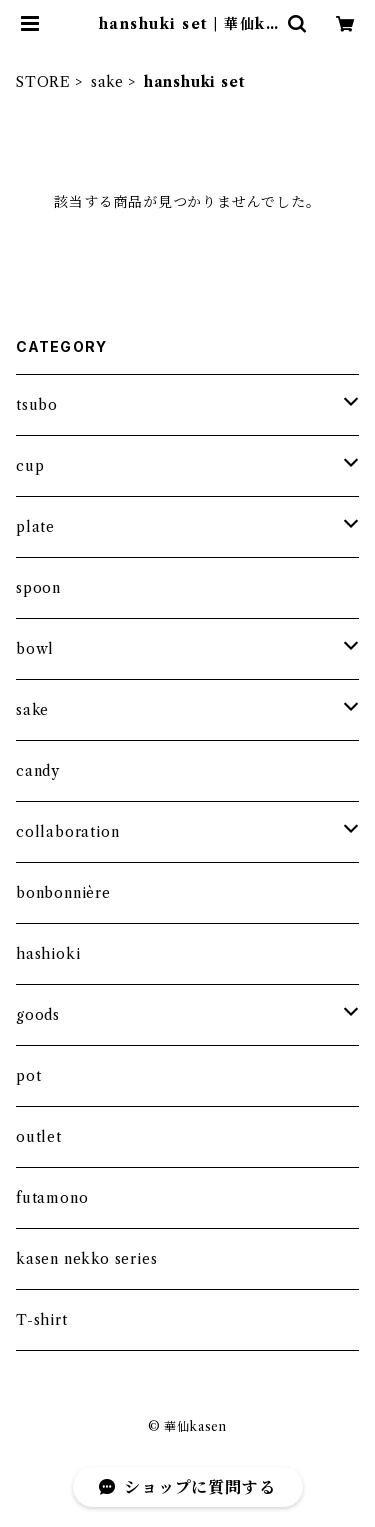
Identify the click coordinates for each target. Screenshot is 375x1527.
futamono (52, 1198)
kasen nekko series (86, 1259)
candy (38, 771)
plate (35, 527)
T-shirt (42, 1320)
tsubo (37, 405)
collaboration (67, 832)
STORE (43, 82)
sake (107, 82)
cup (30, 466)
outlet (39, 1137)
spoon (38, 588)
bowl (35, 649)
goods (38, 1015)
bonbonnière (63, 893)
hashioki (48, 954)
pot (28, 1076)
